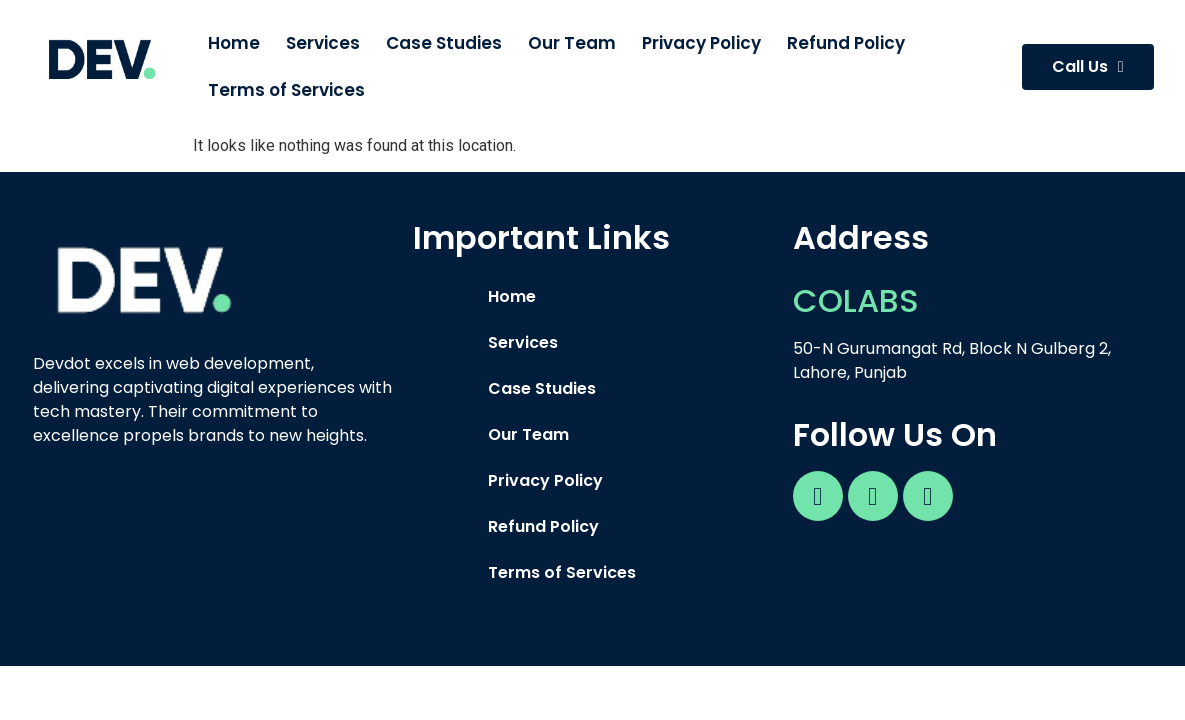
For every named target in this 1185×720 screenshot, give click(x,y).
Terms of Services (286, 90)
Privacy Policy (701, 43)
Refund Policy (846, 43)
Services (323, 43)
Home (234, 43)
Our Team (572, 43)
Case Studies (444, 43)
